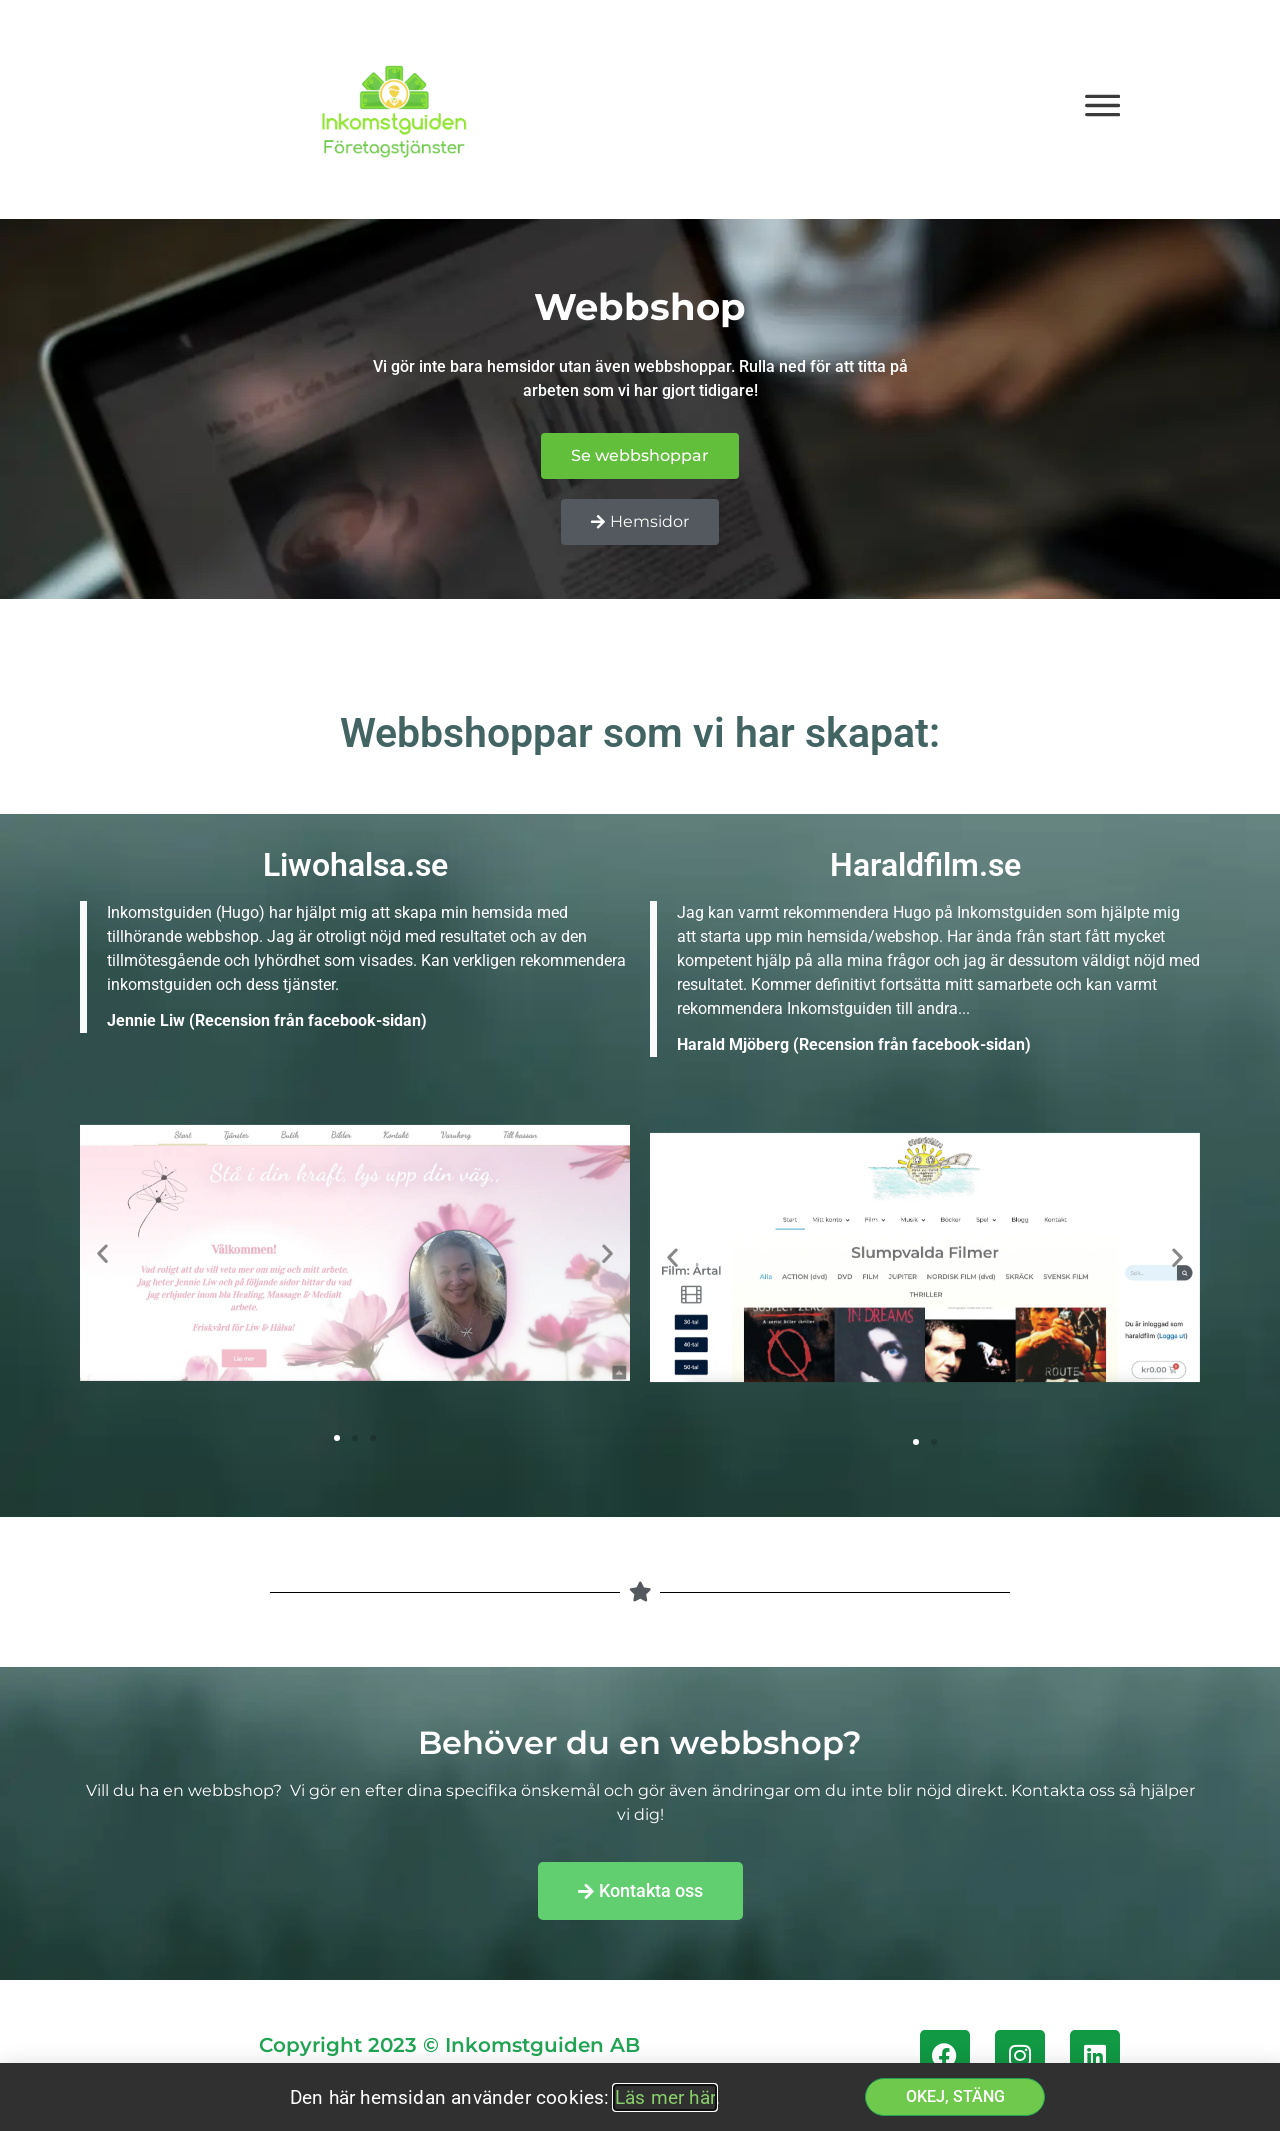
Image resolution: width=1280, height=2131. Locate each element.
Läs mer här (665, 2097)
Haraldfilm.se (925, 865)
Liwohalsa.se (355, 865)
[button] (102, 1253)
